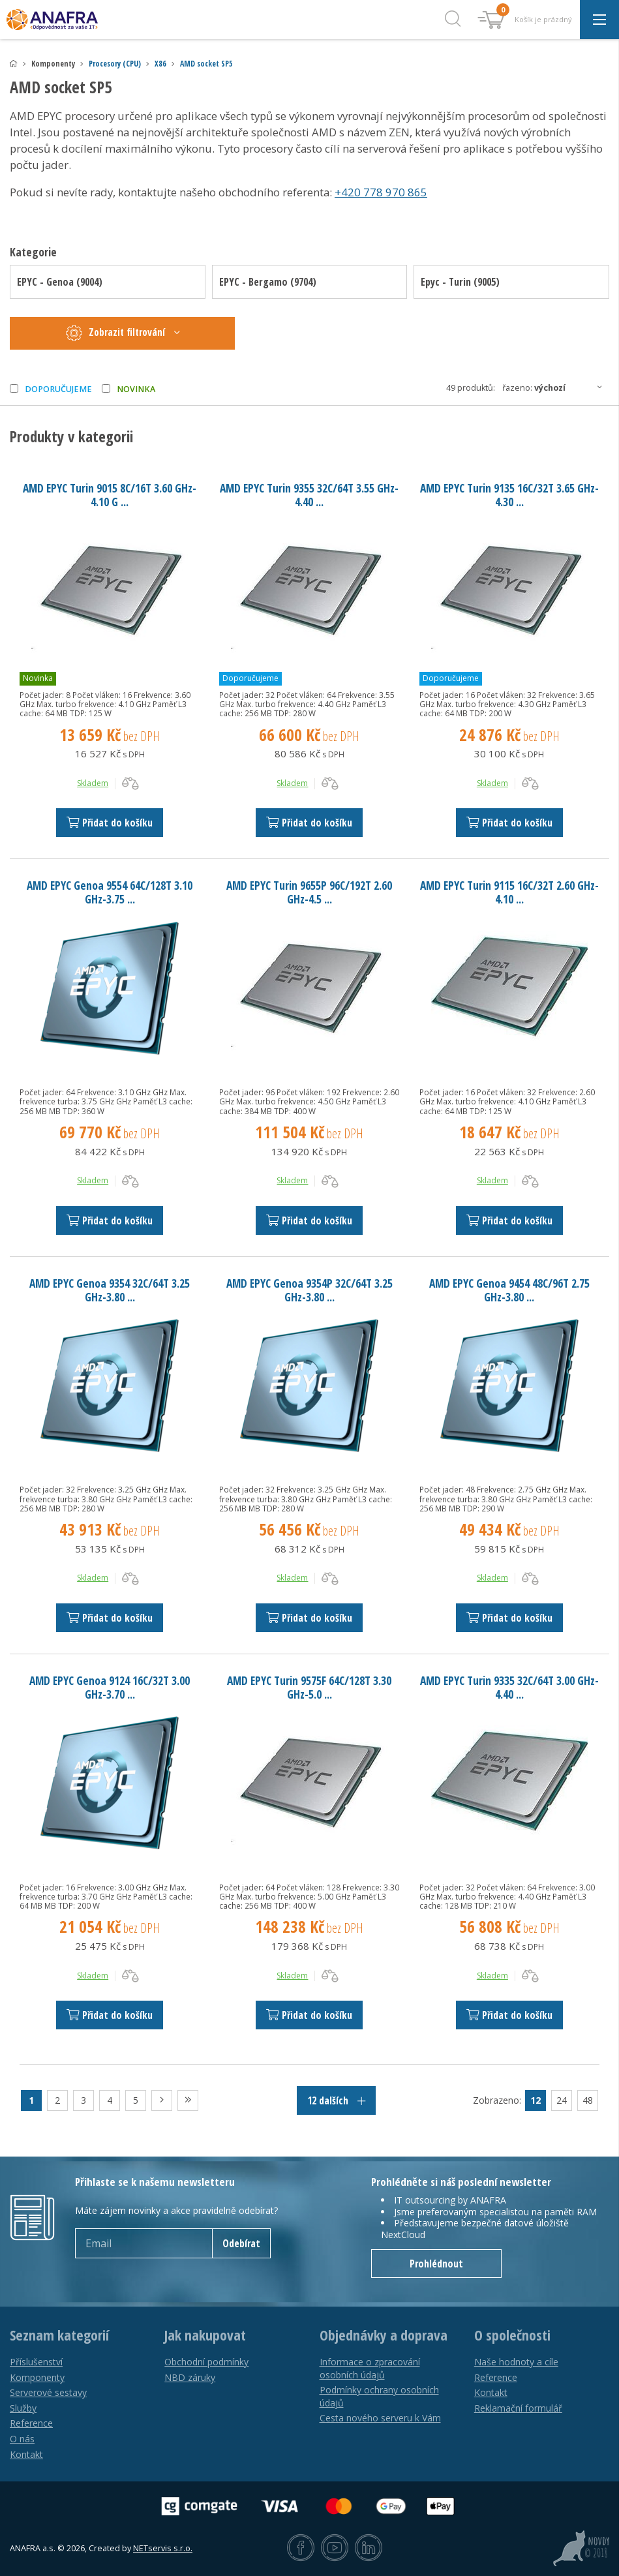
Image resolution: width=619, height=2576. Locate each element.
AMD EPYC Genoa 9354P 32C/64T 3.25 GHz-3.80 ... (309, 1290)
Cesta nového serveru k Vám (380, 2418)
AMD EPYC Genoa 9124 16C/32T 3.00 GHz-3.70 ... (109, 1687)
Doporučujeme (58, 389)
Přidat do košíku (110, 822)
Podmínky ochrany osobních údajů (379, 2396)
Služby (23, 2408)
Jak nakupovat (205, 2335)
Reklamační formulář (518, 2408)
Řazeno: (555, 387)
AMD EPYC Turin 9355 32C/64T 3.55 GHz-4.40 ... (309, 494)
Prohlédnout (436, 2263)
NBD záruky (189, 2377)
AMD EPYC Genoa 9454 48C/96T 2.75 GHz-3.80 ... (509, 1290)
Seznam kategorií (59, 2335)
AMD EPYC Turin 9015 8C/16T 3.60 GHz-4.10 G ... (109, 494)
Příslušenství (36, 2362)
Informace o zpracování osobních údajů (370, 2368)
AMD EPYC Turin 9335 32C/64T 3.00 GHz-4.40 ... (509, 1687)
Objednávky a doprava (383, 2335)
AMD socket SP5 (206, 63)
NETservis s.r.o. (162, 2548)
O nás (22, 2438)
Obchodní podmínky (206, 2362)
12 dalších (336, 2100)
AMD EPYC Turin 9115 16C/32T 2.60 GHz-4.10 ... (509, 892)
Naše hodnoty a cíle (516, 2362)
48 (587, 2100)
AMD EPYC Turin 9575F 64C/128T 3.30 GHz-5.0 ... (309, 1687)
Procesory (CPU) (115, 63)
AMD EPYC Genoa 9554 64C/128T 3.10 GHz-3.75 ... (109, 892)
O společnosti (512, 2335)
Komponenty (37, 2377)
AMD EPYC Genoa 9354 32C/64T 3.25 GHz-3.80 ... (109, 1290)
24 (561, 2100)
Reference (31, 2423)
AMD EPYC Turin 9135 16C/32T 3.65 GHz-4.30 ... (509, 494)
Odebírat (241, 2243)
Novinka (136, 389)
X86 (160, 63)
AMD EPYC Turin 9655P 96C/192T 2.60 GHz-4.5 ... (309, 892)
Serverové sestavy (48, 2392)
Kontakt (26, 2454)
